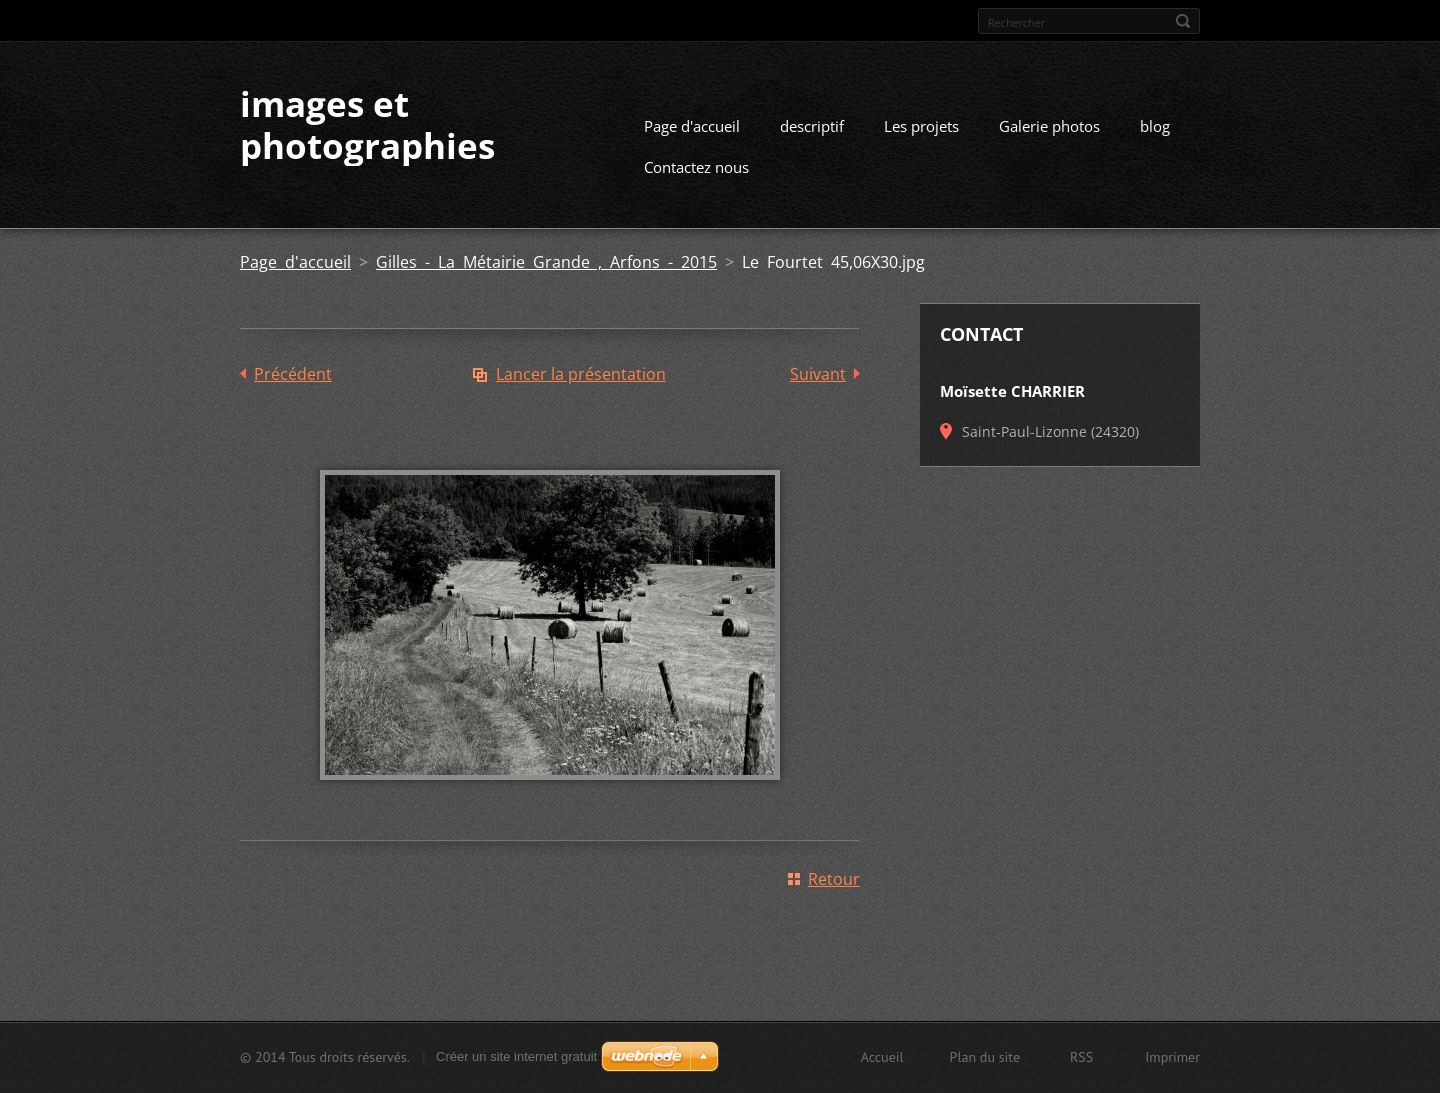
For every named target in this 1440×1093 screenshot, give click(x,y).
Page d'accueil (692, 126)
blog (1155, 126)
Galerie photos (1049, 126)
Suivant (818, 374)
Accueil (882, 1057)
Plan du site (985, 1057)
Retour (834, 879)
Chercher (1183, 21)
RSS (1081, 1057)
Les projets (921, 126)
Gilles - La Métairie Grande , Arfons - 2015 (546, 262)
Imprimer (1172, 1057)
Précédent (293, 374)
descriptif (812, 126)
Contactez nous (696, 167)
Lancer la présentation (581, 374)
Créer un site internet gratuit (516, 1056)
